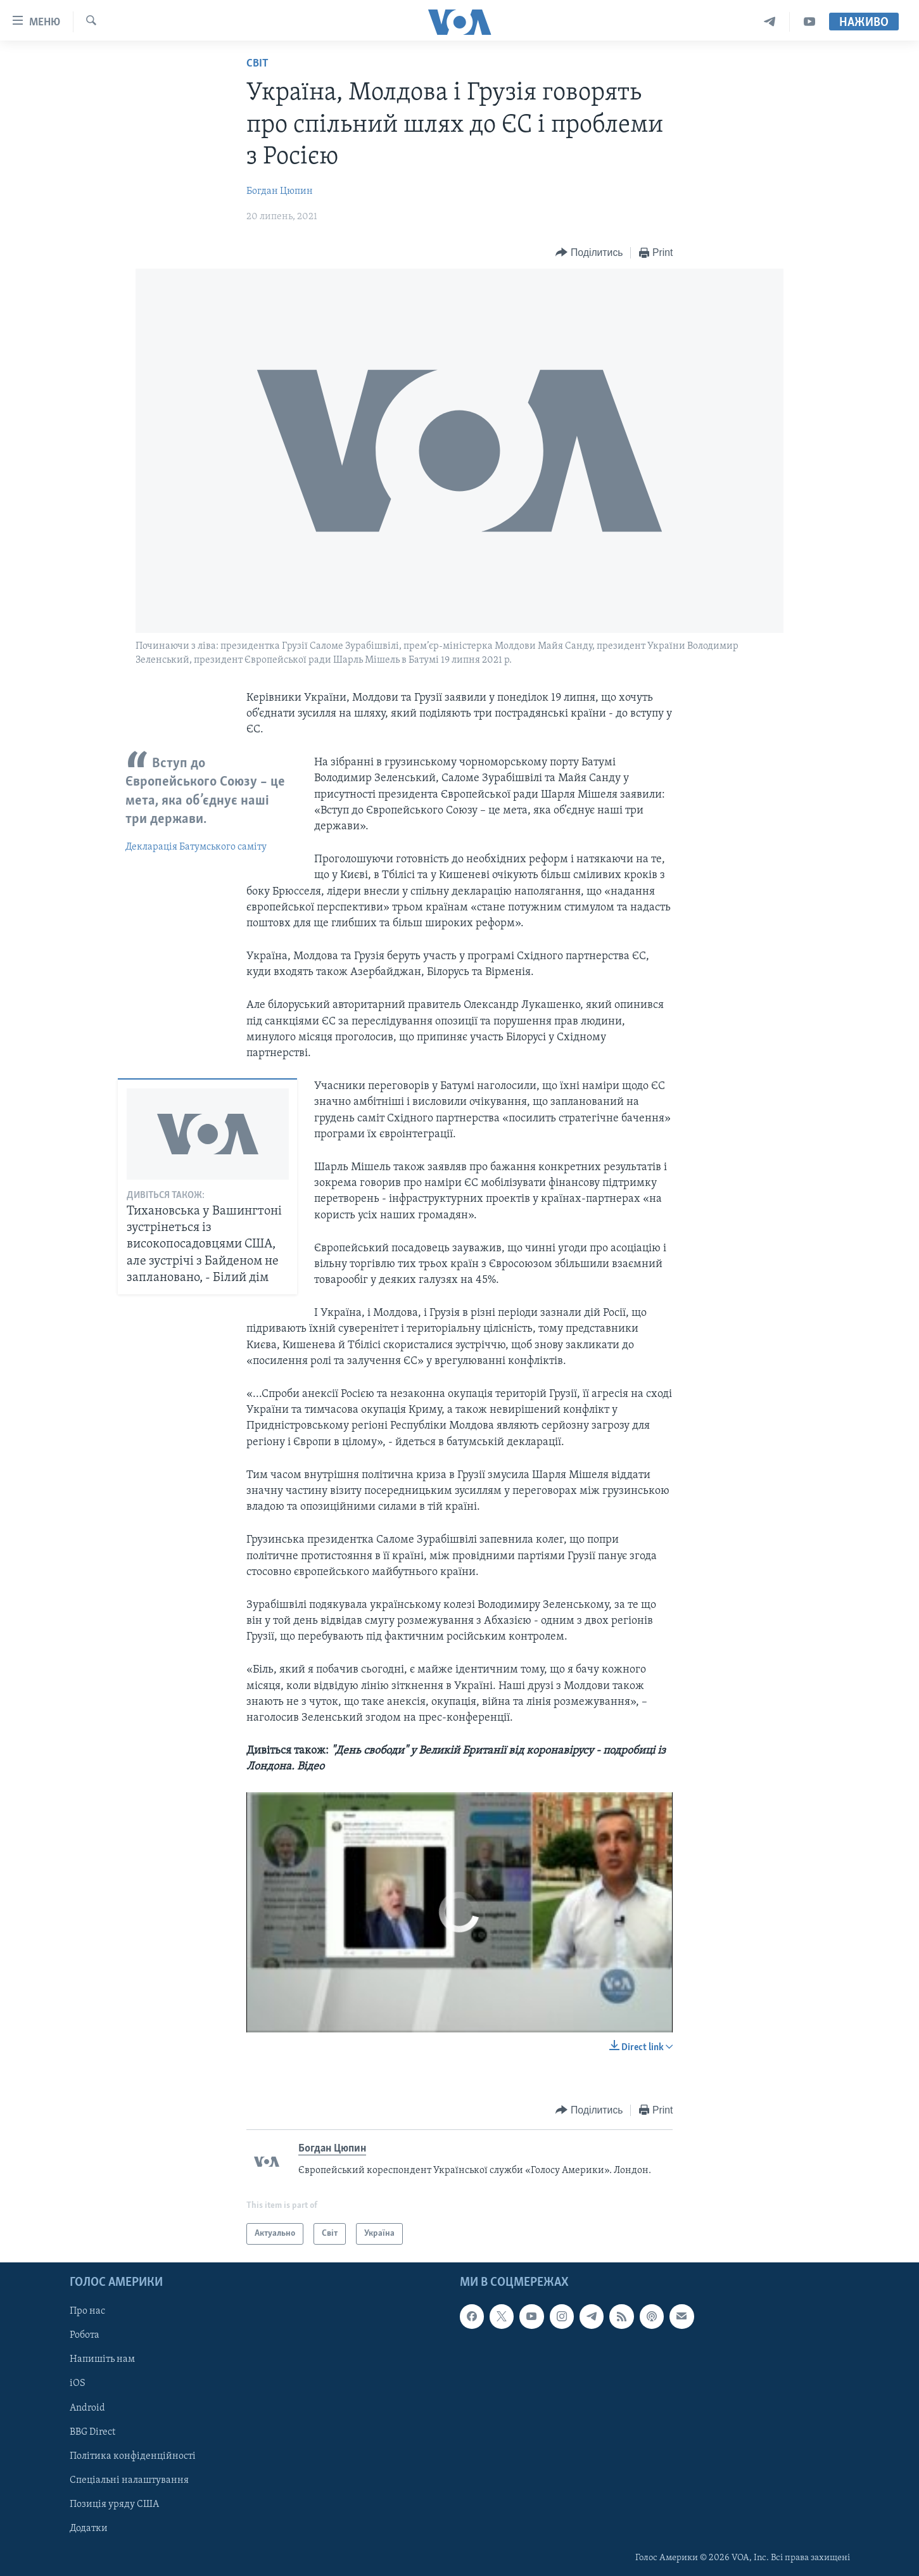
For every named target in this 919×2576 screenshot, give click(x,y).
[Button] (589, 253)
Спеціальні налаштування (129, 2480)
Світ (257, 64)
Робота (84, 2335)
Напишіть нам (102, 2360)
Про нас (87, 2311)
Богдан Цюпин (279, 191)
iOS (78, 2384)
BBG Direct (92, 2432)
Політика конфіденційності (133, 2456)
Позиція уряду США (114, 2504)
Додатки (89, 2528)
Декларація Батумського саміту (196, 847)
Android (87, 2408)
